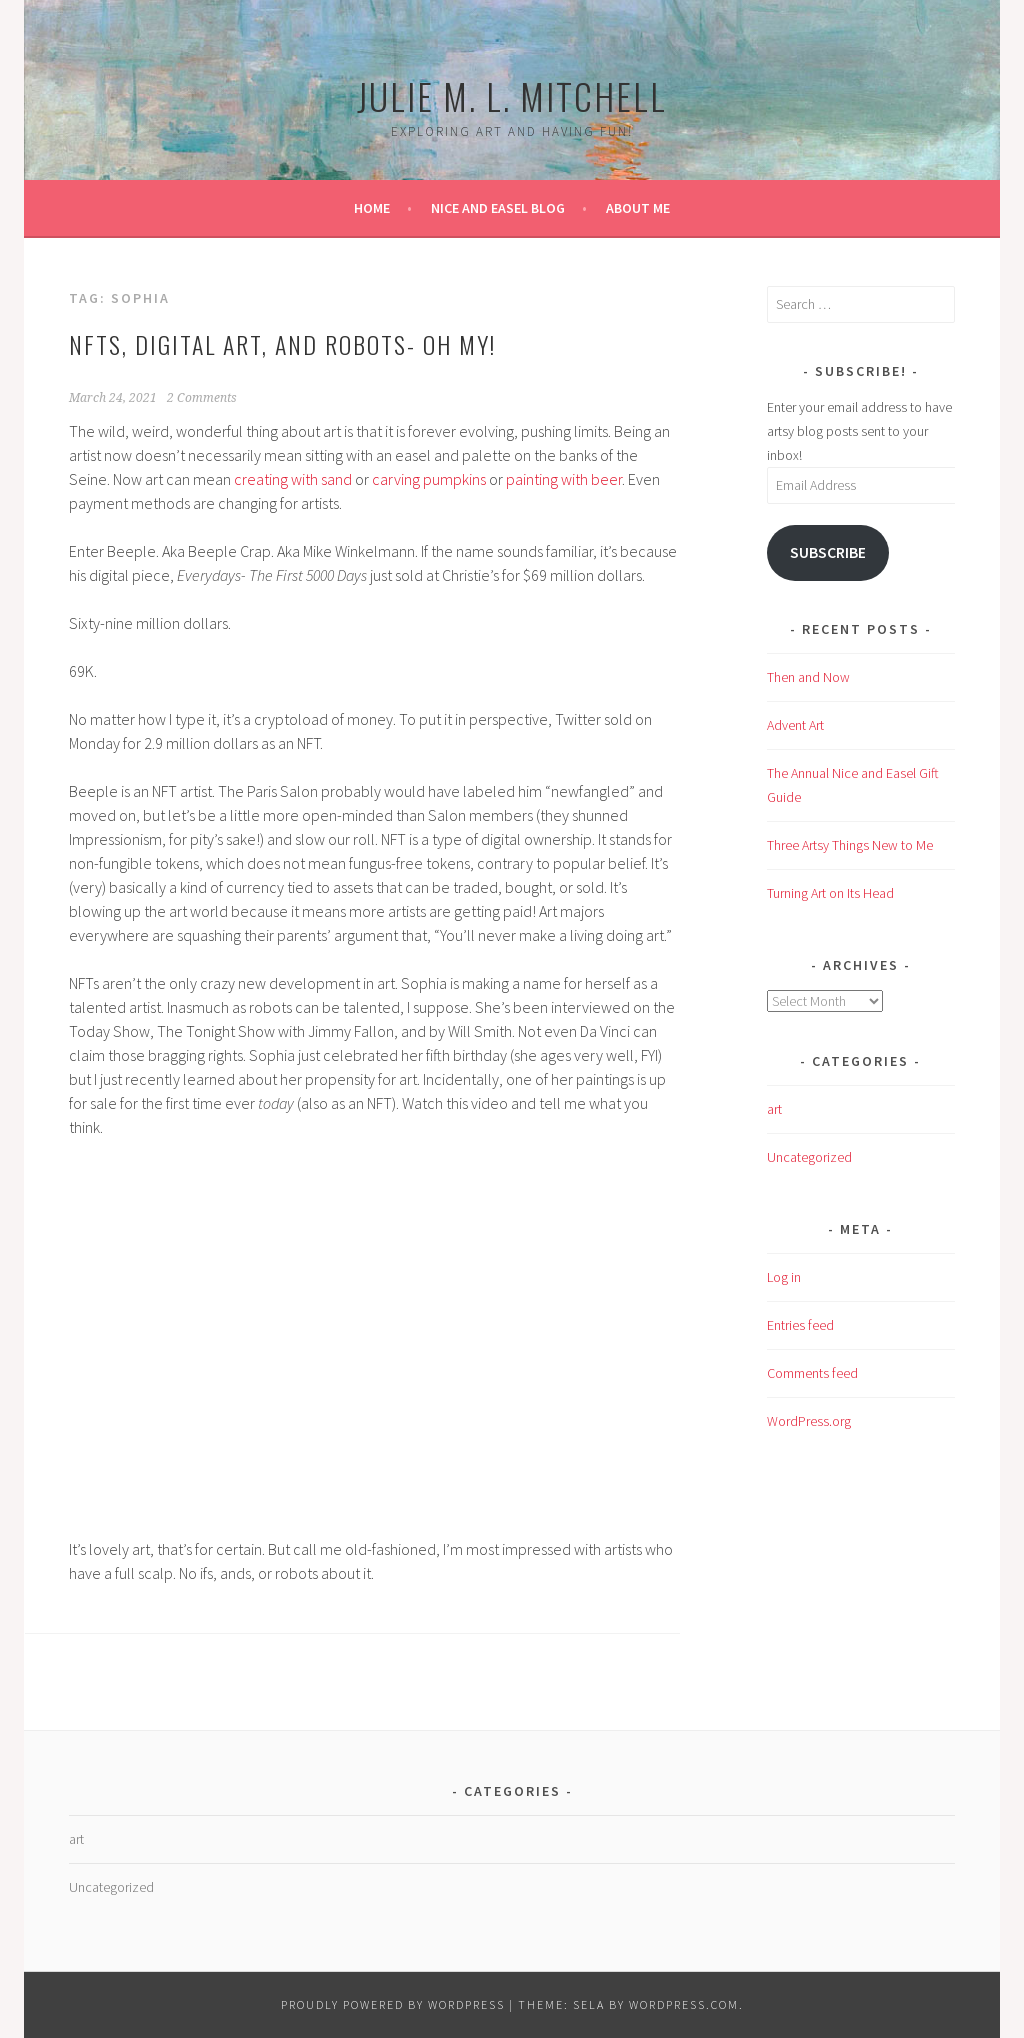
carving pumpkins (429, 479)
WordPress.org (809, 1421)
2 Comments (202, 398)
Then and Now (808, 677)
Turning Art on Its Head (830, 893)
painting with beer (564, 479)
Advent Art (795, 725)
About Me (638, 208)
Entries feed (800, 1325)
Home (372, 208)
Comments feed (812, 1373)
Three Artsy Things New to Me (850, 845)
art (774, 1109)
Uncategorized (809, 1157)
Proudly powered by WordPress (393, 2004)
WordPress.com (684, 2004)
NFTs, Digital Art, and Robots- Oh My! (282, 344)
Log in (784, 1277)
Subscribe (828, 552)
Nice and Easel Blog (498, 208)
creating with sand (293, 479)
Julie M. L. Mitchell (512, 95)
